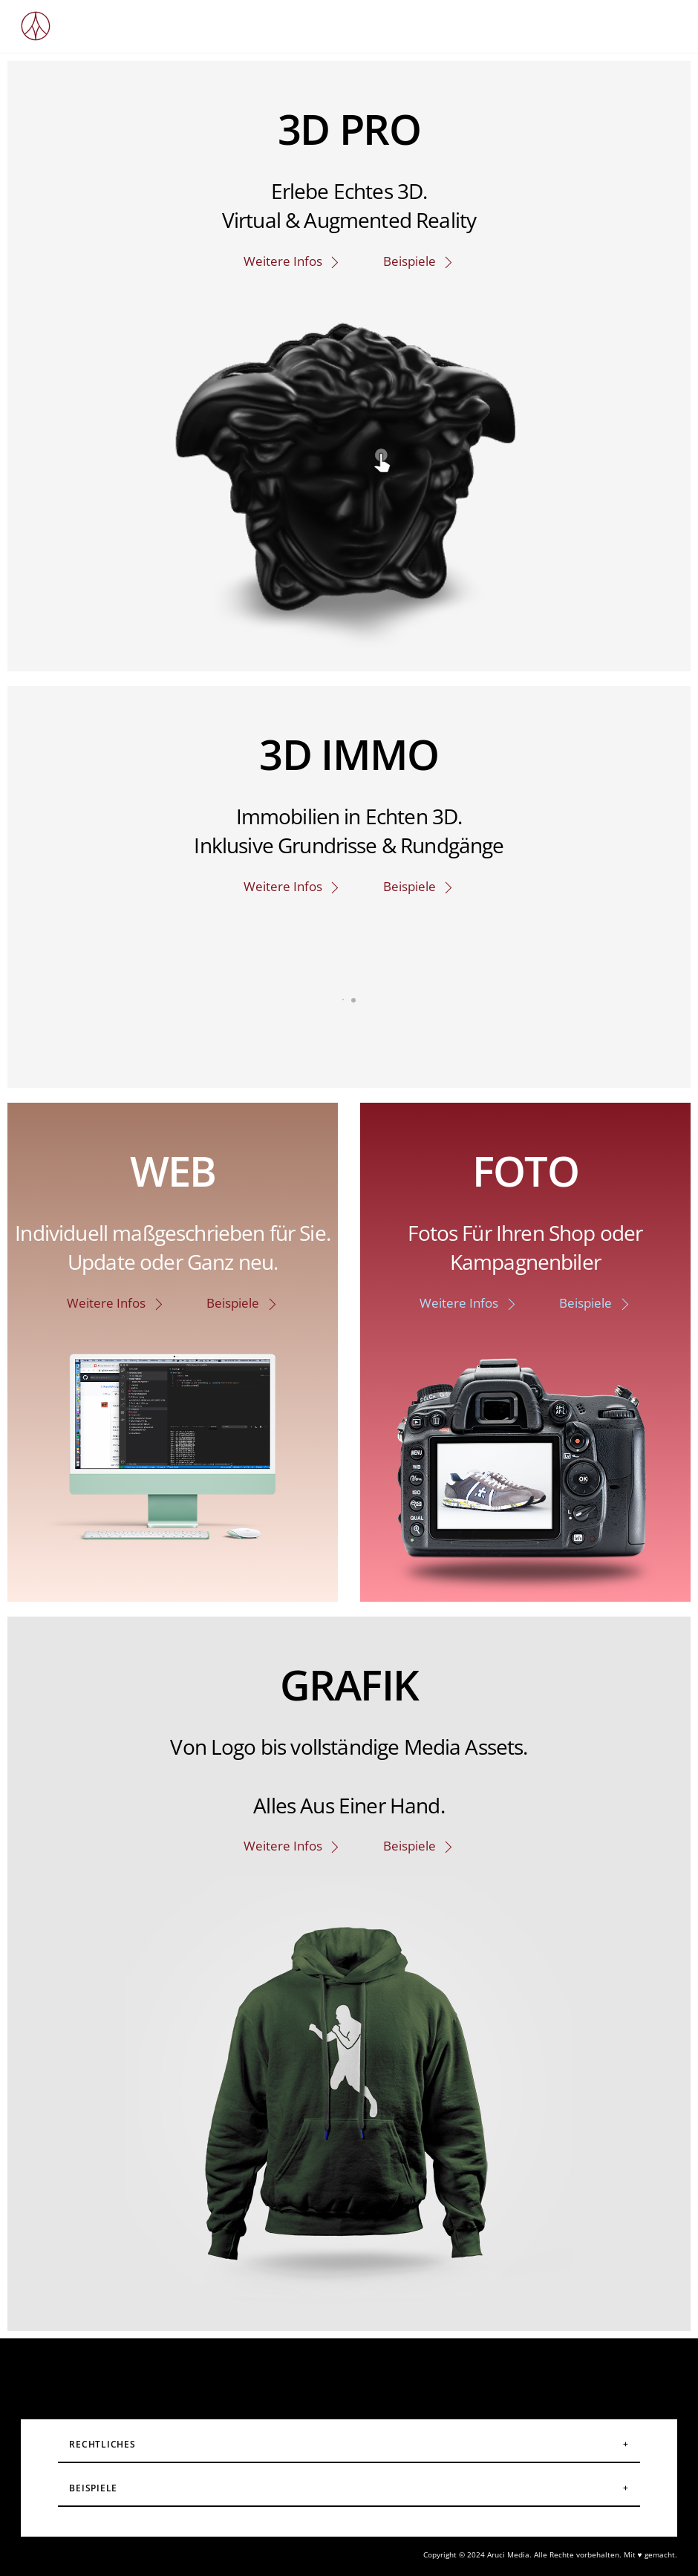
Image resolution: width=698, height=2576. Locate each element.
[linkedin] (417, 2371)
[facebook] (324, 2371)
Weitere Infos (293, 261)
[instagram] (277, 2371)
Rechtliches (102, 2444)
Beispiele (419, 261)
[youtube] (370, 2371)
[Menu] (655, 20)
